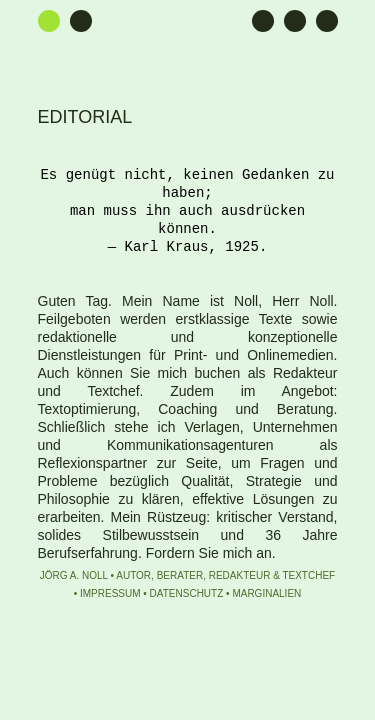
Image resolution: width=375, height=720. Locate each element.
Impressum (110, 593)
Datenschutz (187, 593)
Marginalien (266, 593)
